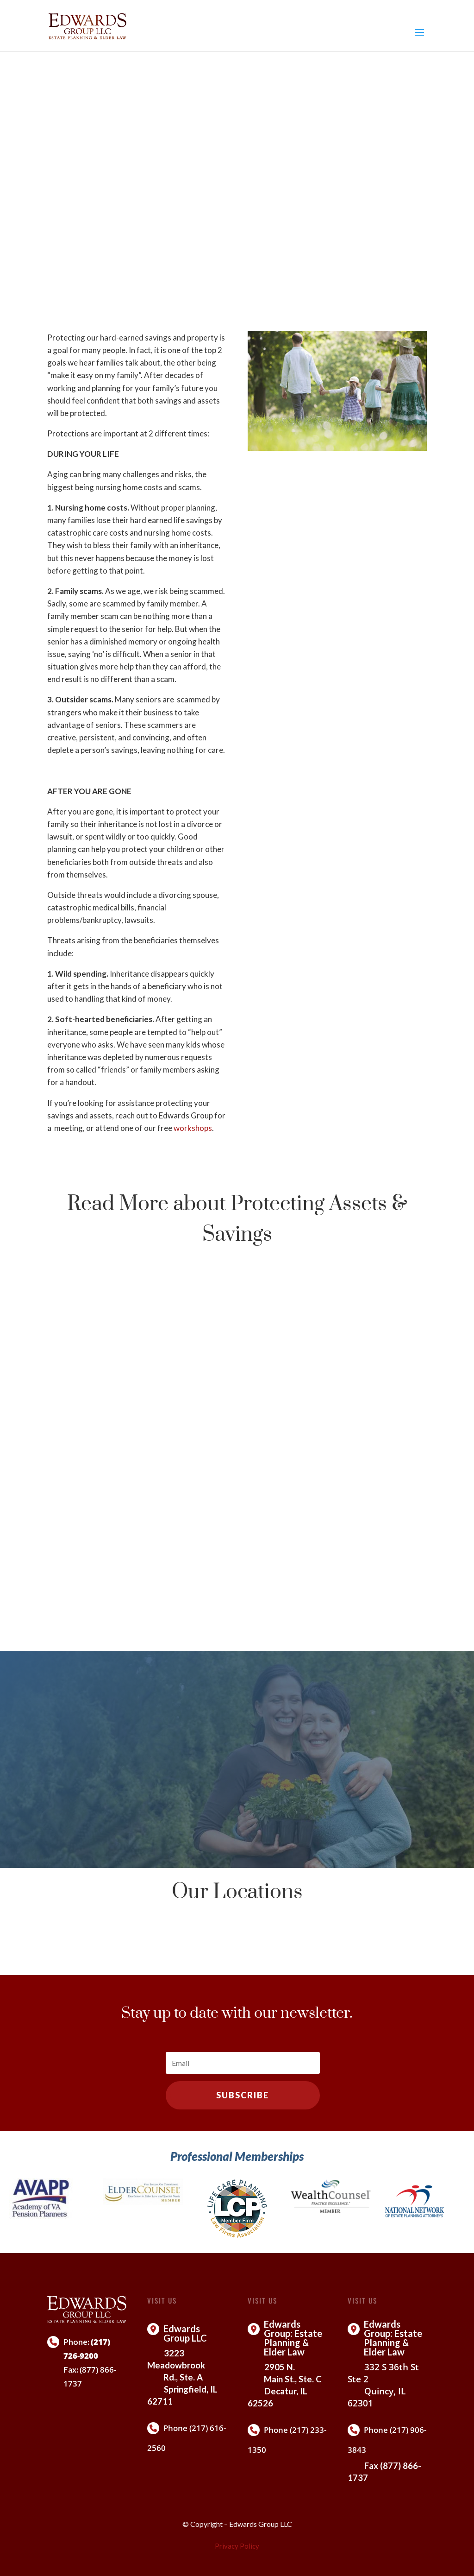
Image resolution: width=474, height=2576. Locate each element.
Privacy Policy (237, 2546)
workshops (193, 1128)
